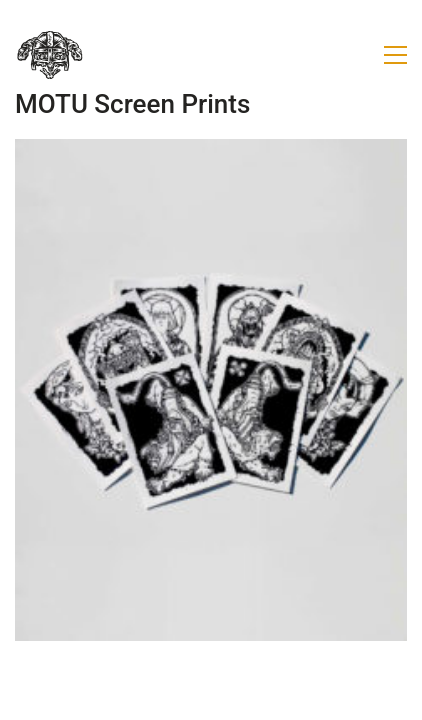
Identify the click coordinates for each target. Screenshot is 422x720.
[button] (395, 55)
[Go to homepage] (50, 55)
